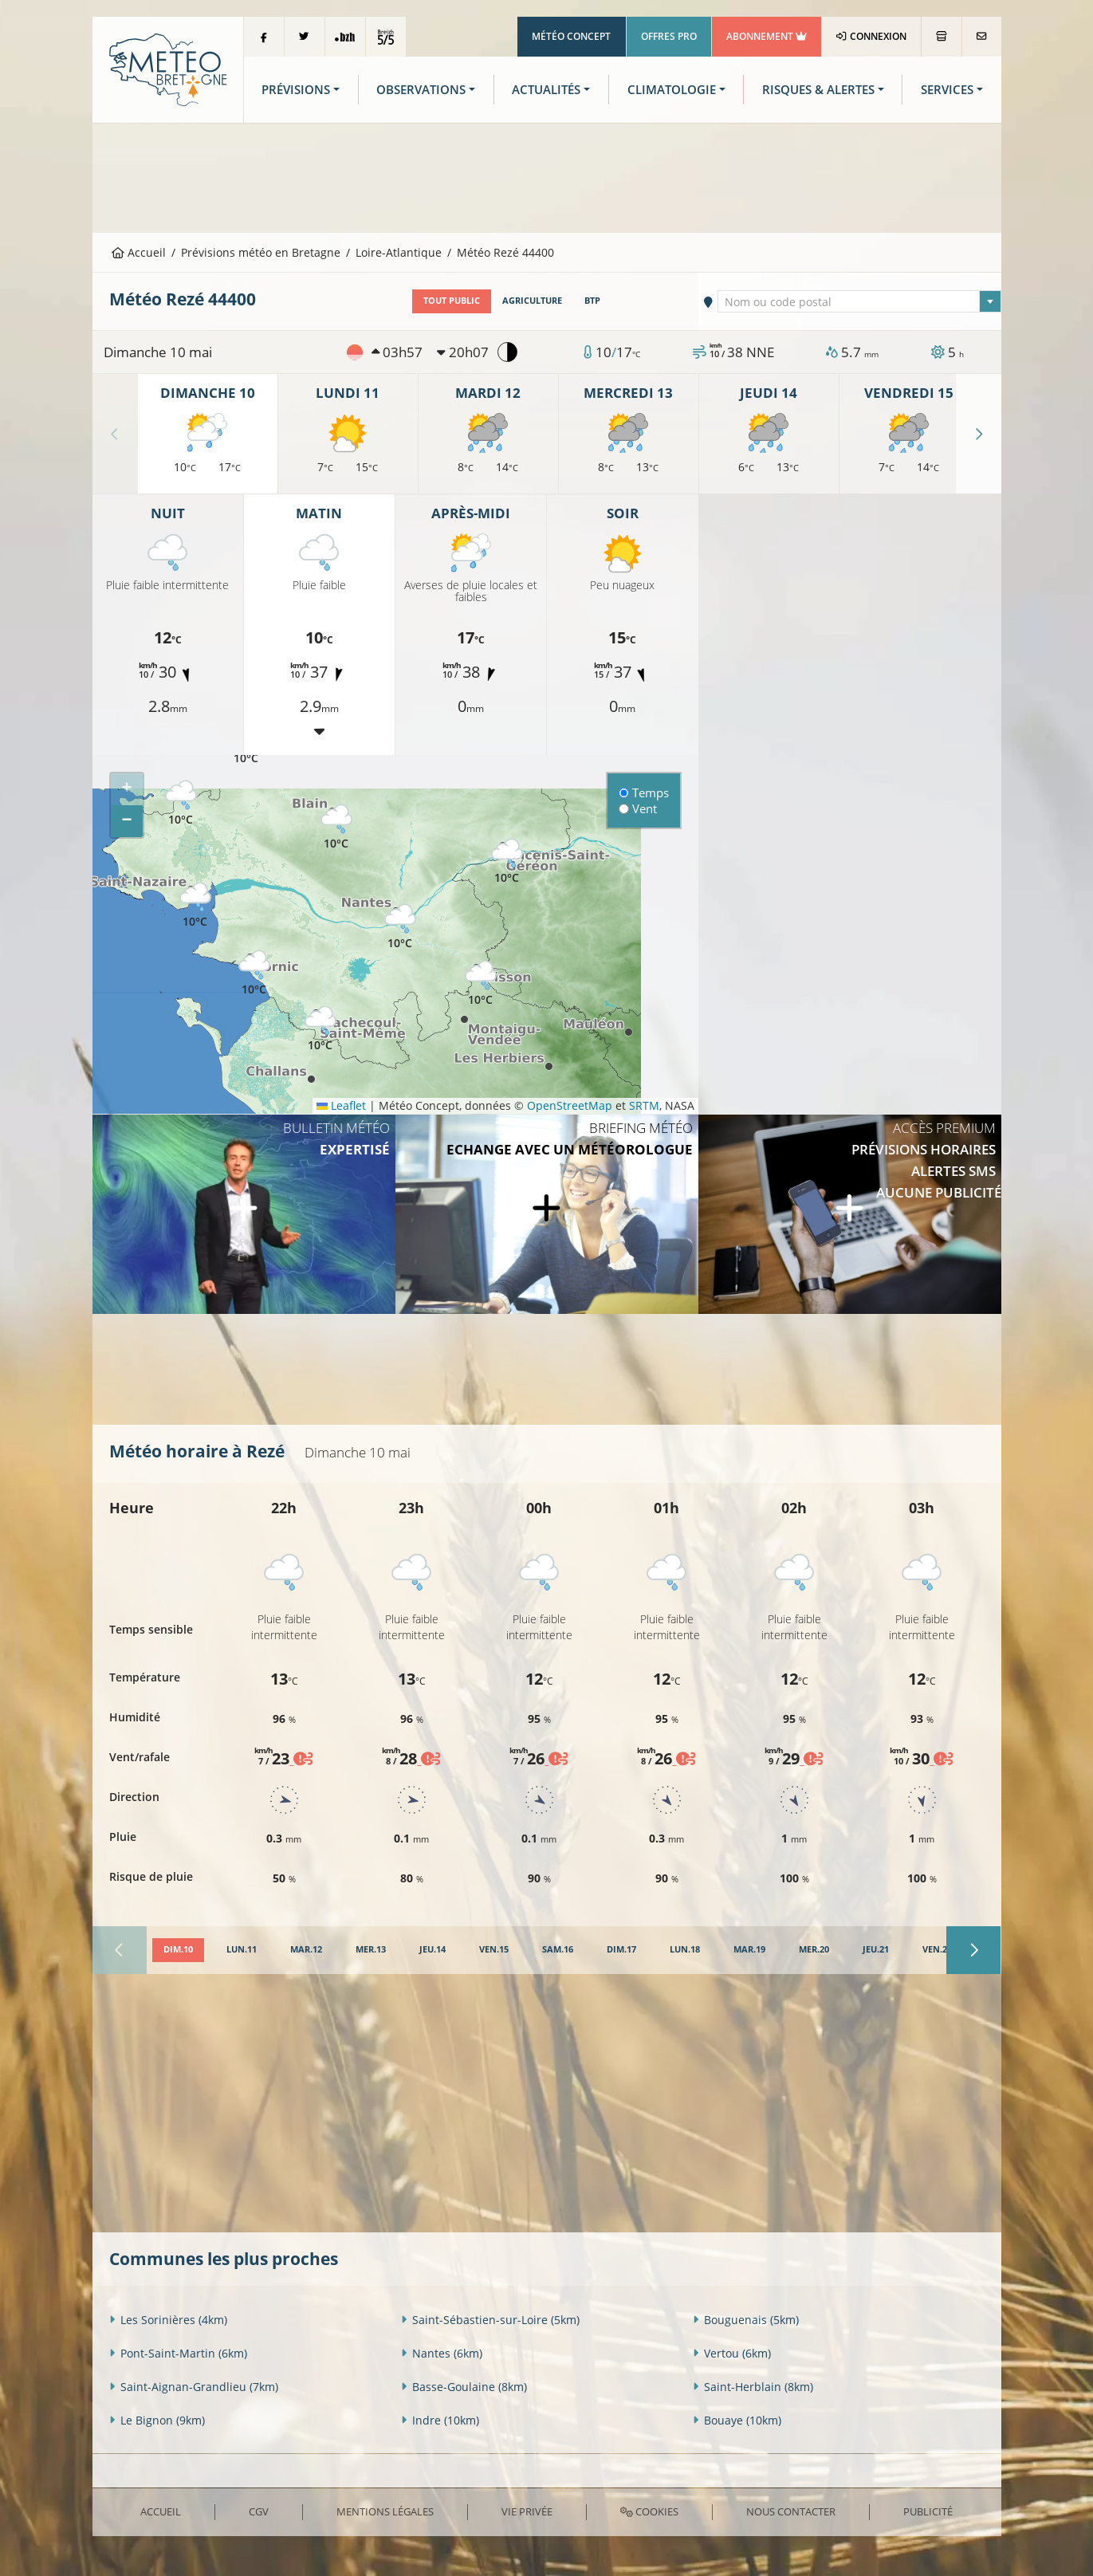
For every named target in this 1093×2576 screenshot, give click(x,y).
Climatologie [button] (671, 89)
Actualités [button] (546, 89)
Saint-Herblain (753, 2386)
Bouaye (737, 2420)
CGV (259, 2511)
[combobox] (859, 301)
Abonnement (766, 36)
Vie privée (526, 2511)
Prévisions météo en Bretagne (260, 252)
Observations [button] (421, 89)
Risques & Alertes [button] (818, 89)
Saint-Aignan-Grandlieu (193, 2386)
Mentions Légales (385, 2511)
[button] (181, 803)
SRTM (644, 1105)
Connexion (871, 36)
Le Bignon (157, 2420)
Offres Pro (669, 36)
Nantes (441, 2353)
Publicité (928, 2511)
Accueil (139, 252)
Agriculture (532, 300)
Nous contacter (790, 2511)
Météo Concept (571, 36)
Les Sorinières (168, 2319)
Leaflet (341, 1105)
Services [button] (947, 89)
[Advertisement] (547, 176)
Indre (440, 2420)
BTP (592, 300)
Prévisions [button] (295, 89)
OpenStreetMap (569, 1105)
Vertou (732, 2353)
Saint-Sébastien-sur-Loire (490, 2319)
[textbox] (859, 302)
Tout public (451, 300)
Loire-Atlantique (399, 252)
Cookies (649, 2511)
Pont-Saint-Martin (178, 2353)
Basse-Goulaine (464, 2386)
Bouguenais (746, 2319)
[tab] (178, 1950)
